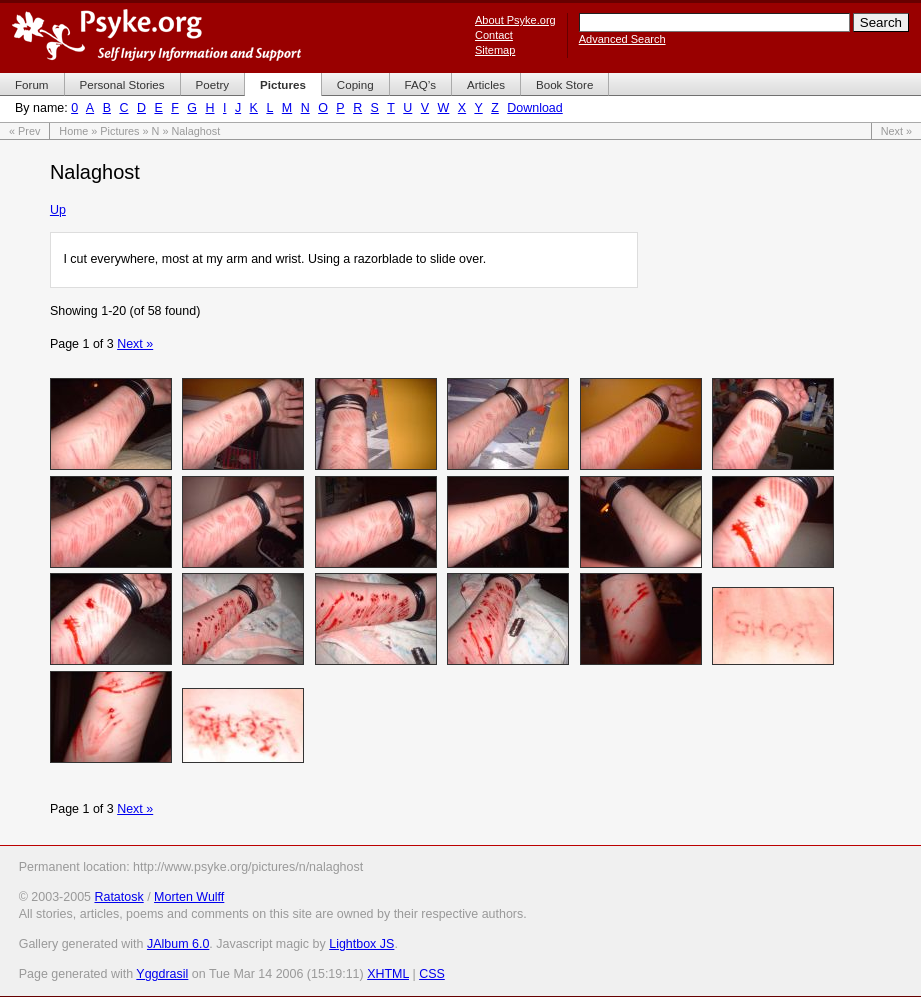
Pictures (119, 131)
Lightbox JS (361, 944)
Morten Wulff (189, 897)
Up (58, 210)
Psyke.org (156, 35)
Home (73, 131)
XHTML (388, 974)
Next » (896, 131)
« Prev (24, 131)
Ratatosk (118, 897)
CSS (432, 974)
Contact (494, 35)
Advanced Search (622, 39)
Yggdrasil (162, 974)
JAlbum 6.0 (178, 944)
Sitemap (495, 50)
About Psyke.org (515, 20)
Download (534, 108)
